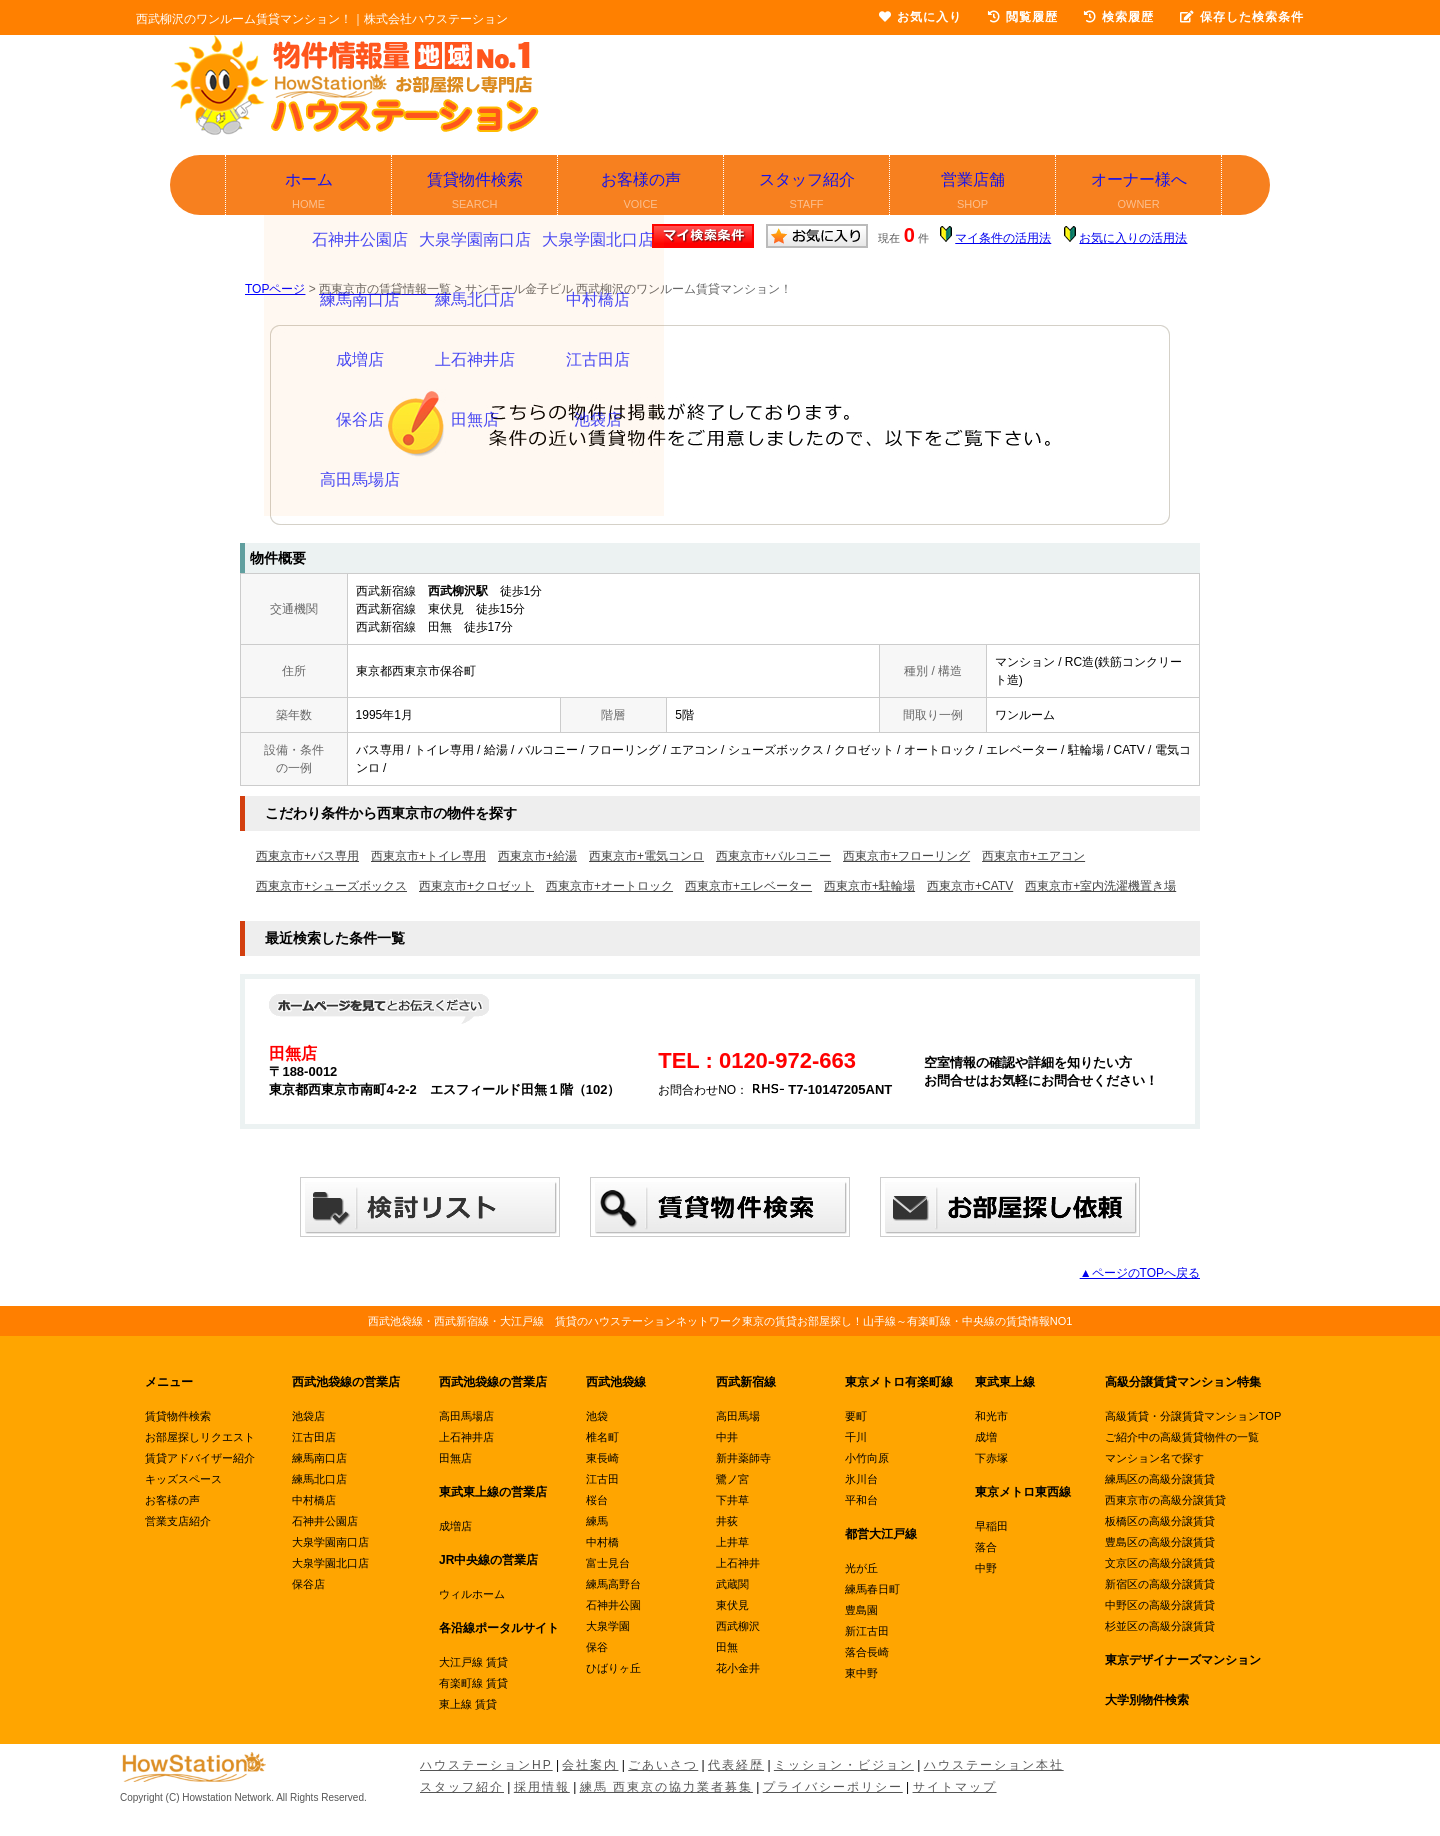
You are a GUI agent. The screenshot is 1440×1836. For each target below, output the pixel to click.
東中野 (861, 1673)
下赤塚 (991, 1458)
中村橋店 (314, 1500)
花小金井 (738, 1668)
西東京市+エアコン (1033, 856)
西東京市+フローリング (906, 856)
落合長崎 (867, 1652)
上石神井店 (466, 1437)
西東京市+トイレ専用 (428, 856)
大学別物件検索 (1147, 1700)
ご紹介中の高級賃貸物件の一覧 (1182, 1437)
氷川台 (861, 1479)
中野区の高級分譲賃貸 (1160, 1605)
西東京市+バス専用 (307, 856)
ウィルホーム (472, 1594)
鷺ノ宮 (732, 1479)
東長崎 (602, 1458)
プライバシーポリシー (833, 1787)
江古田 (602, 1479)
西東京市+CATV (970, 886)
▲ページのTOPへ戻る (1140, 1273)
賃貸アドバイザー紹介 (200, 1458)
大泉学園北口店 (330, 1563)
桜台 (597, 1500)
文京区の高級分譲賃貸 (1160, 1563)
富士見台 (608, 1563)
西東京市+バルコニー (773, 856)
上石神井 (738, 1563)
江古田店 (314, 1437)
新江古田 (867, 1631)
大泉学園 (608, 1626)
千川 (856, 1437)
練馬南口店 (319, 1458)
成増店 (455, 1526)
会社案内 (590, 1765)
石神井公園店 (325, 1521)
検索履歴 (1119, 17)
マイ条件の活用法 (1003, 238)
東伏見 (732, 1605)
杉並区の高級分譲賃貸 (1160, 1626)
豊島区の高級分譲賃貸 (1160, 1542)
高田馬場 (738, 1416)
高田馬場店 (466, 1416)
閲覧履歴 (1023, 17)
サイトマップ (955, 1787)
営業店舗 (973, 192)
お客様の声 (641, 192)
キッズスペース (183, 1479)
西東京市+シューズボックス (331, 886)
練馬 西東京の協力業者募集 (666, 1787)
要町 (856, 1416)
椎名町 (602, 1437)
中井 (727, 1437)
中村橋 (602, 1542)
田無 (727, 1647)
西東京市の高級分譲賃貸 (1165, 1500)
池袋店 (308, 1416)
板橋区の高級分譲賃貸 (1160, 1521)
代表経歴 (736, 1765)
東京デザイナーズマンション (1183, 1660)
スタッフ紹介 (807, 192)
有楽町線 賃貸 (473, 1683)
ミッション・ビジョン (844, 1765)
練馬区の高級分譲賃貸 (1160, 1479)
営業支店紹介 (178, 1521)
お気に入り (920, 17)
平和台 (861, 1500)
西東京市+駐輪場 (869, 886)
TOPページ (275, 289)
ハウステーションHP (486, 1765)
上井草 (732, 1542)
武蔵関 (732, 1584)
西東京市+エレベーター (748, 886)
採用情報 (542, 1787)
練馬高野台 (613, 1584)
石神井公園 (613, 1605)
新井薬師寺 (743, 1458)
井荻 (727, 1521)
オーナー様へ (1139, 192)
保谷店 (308, 1584)
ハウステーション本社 (994, 1765)
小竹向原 (867, 1458)
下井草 (732, 1500)
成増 (986, 1437)
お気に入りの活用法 (1133, 238)
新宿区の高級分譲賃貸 (1160, 1584)
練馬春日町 (872, 1589)
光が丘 (861, 1568)
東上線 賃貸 (468, 1704)
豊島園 (861, 1610)
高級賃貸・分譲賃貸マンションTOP (1193, 1416)
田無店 (455, 1458)
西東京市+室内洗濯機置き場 (1100, 886)
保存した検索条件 (1242, 17)
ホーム (309, 192)
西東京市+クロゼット (476, 886)
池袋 (597, 1416)
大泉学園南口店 (330, 1542)
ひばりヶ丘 (613, 1668)
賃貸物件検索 (475, 192)
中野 (986, 1568)
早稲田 (991, 1526)
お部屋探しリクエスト (200, 1437)
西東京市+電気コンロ (646, 856)
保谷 (597, 1647)
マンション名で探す (1154, 1458)
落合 (986, 1547)
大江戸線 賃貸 (473, 1662)
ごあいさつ (663, 1765)
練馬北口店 (319, 1479)
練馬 (597, 1521)
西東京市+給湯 (537, 856)
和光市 (991, 1416)
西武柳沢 (738, 1626)
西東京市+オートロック (609, 886)
